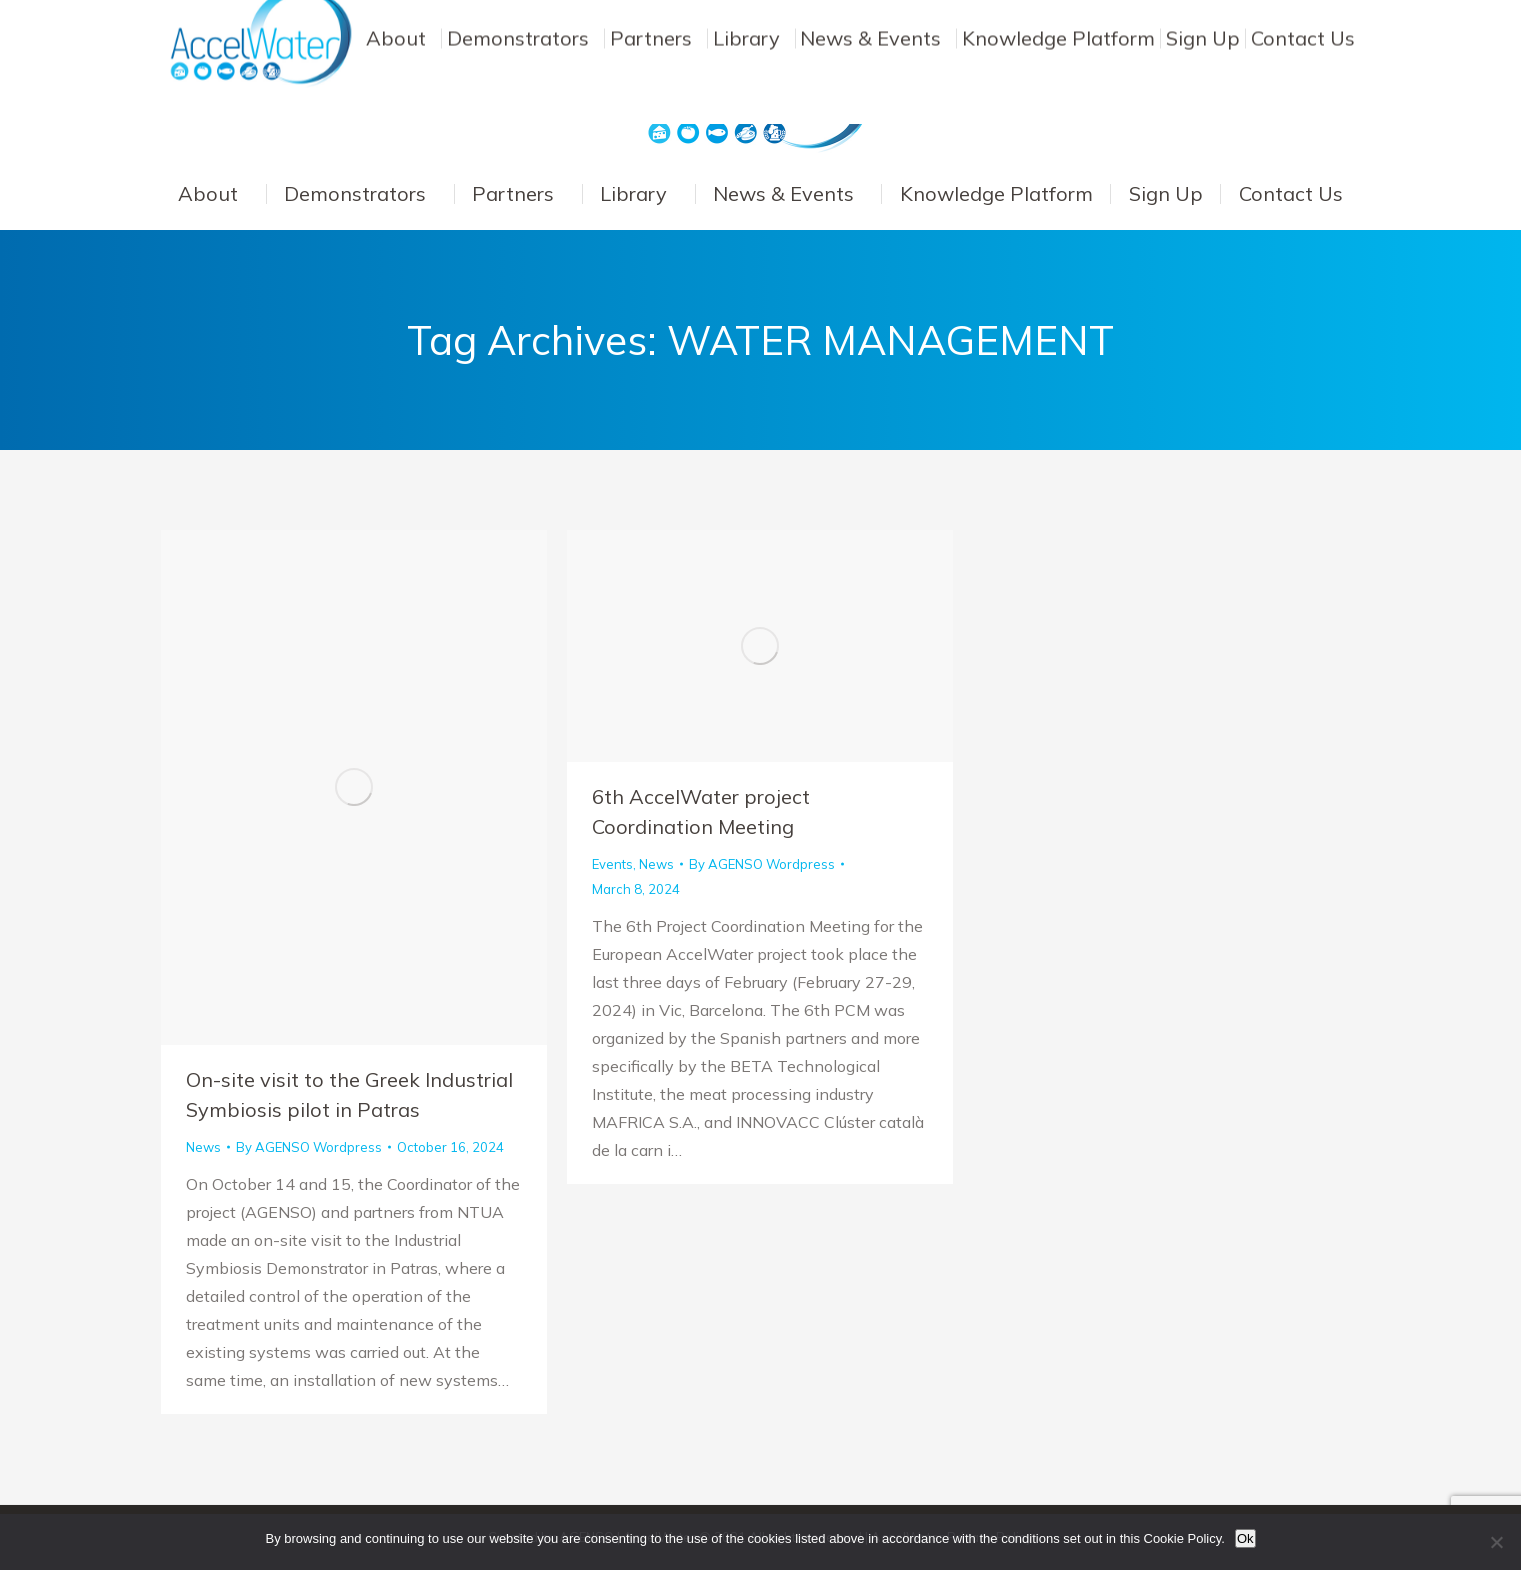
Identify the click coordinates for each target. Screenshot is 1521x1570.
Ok (1245, 1538)
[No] (1496, 1542)
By (309, 1147)
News (203, 1147)
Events (612, 864)
